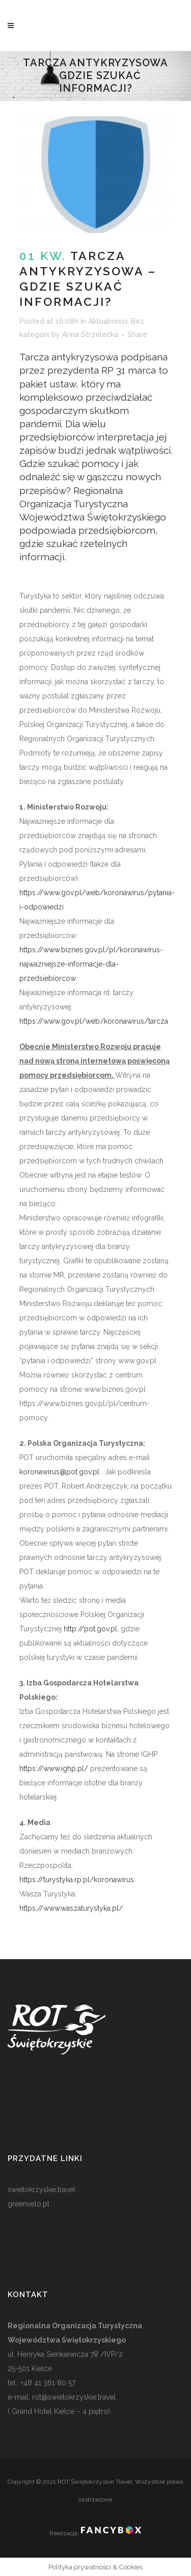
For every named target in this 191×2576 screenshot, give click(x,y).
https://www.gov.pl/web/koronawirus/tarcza (93, 1021)
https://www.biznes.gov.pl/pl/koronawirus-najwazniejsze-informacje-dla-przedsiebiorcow (91, 964)
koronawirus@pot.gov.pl (59, 1472)
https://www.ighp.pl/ (53, 1768)
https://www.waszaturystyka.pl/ (71, 1908)
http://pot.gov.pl (90, 1629)
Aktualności (107, 321)
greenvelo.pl (28, 2204)
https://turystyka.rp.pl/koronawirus (76, 1880)
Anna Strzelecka (90, 334)
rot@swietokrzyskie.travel (73, 2397)
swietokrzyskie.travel (41, 2189)
